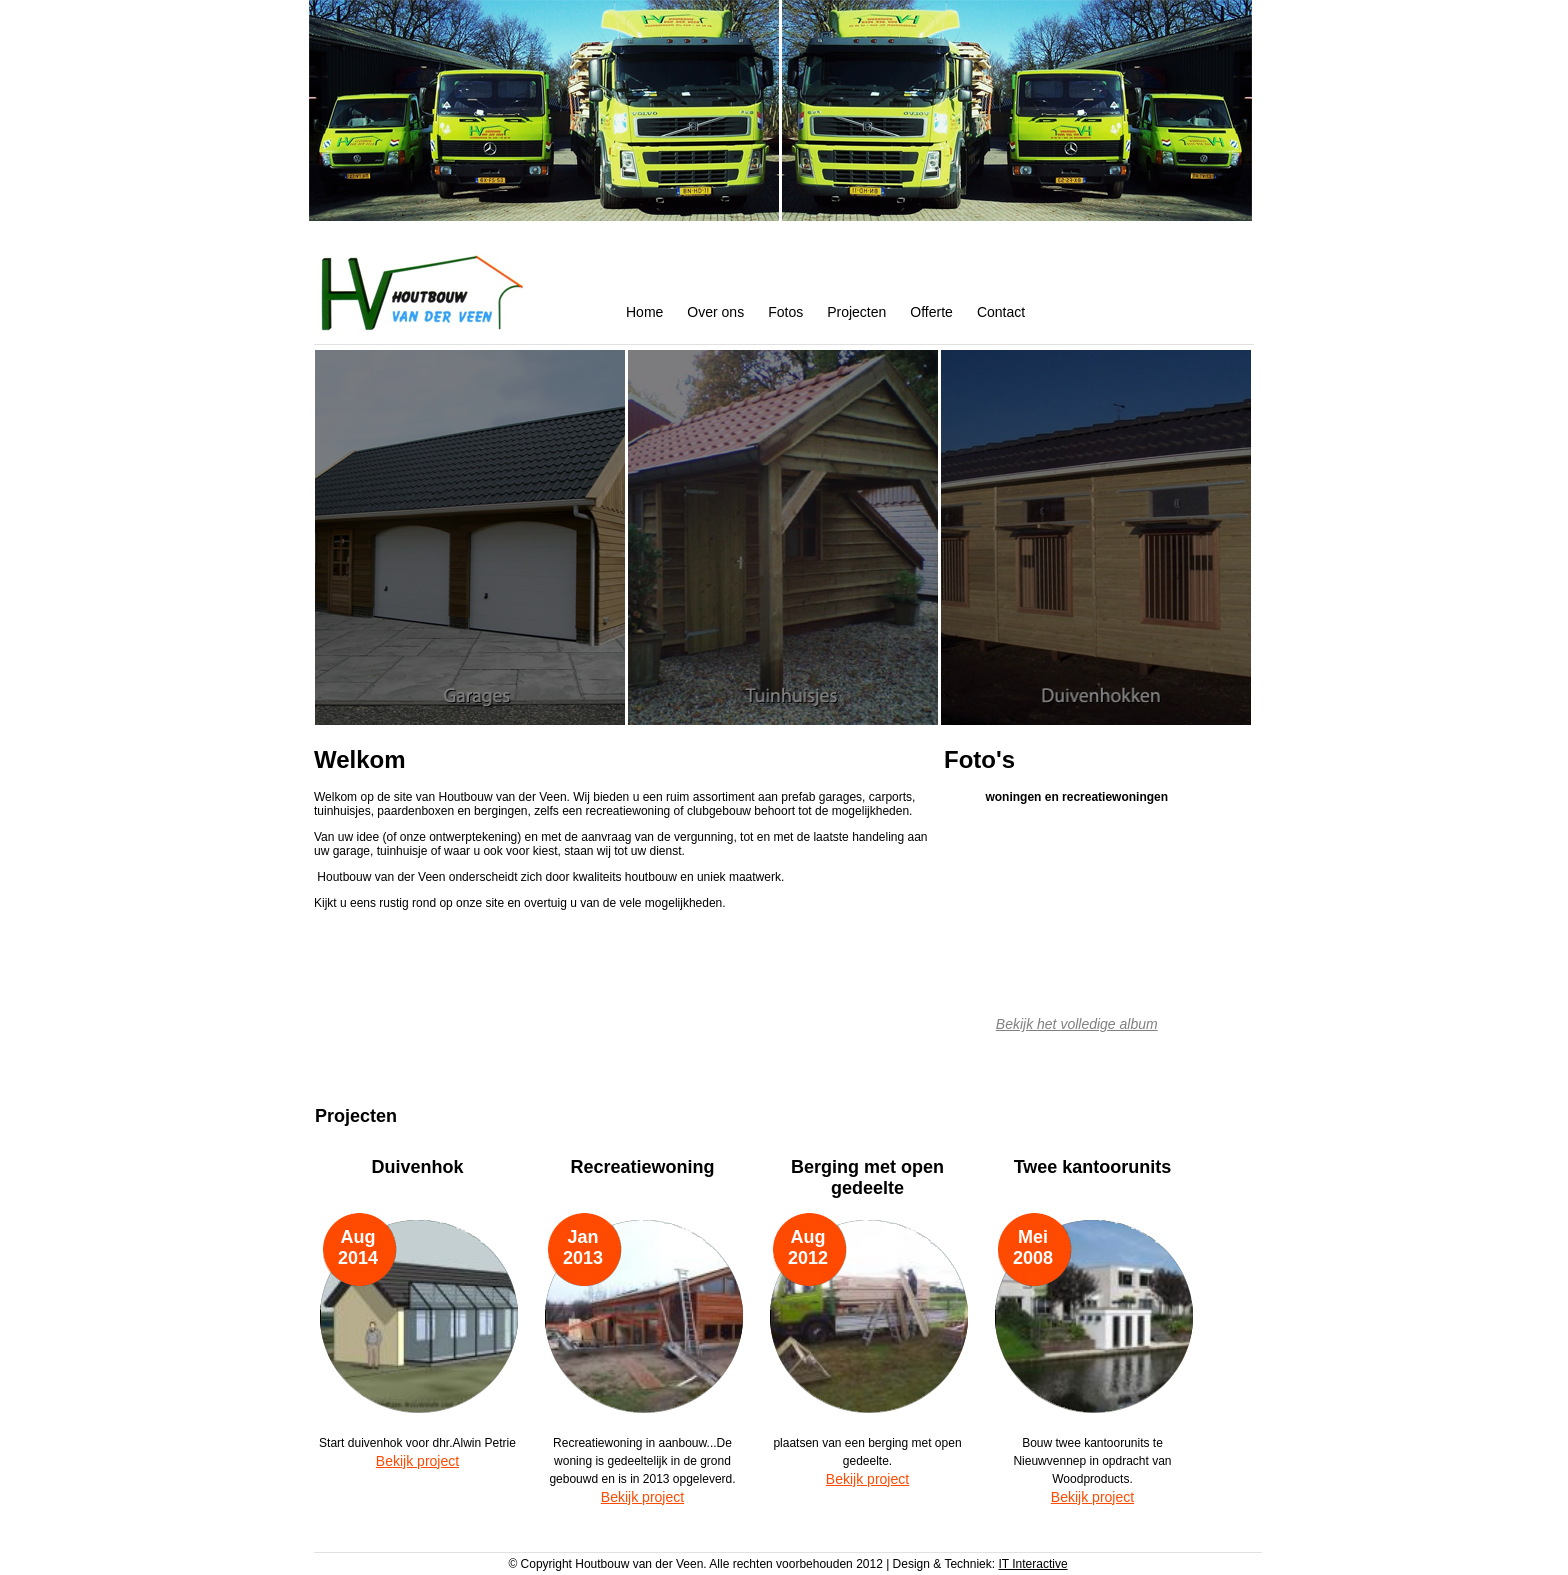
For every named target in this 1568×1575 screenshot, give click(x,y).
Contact (1001, 312)
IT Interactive (1032, 1564)
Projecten (856, 312)
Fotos (785, 312)
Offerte (931, 312)
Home (644, 312)
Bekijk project (417, 1461)
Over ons (715, 312)
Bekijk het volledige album (1077, 1024)
